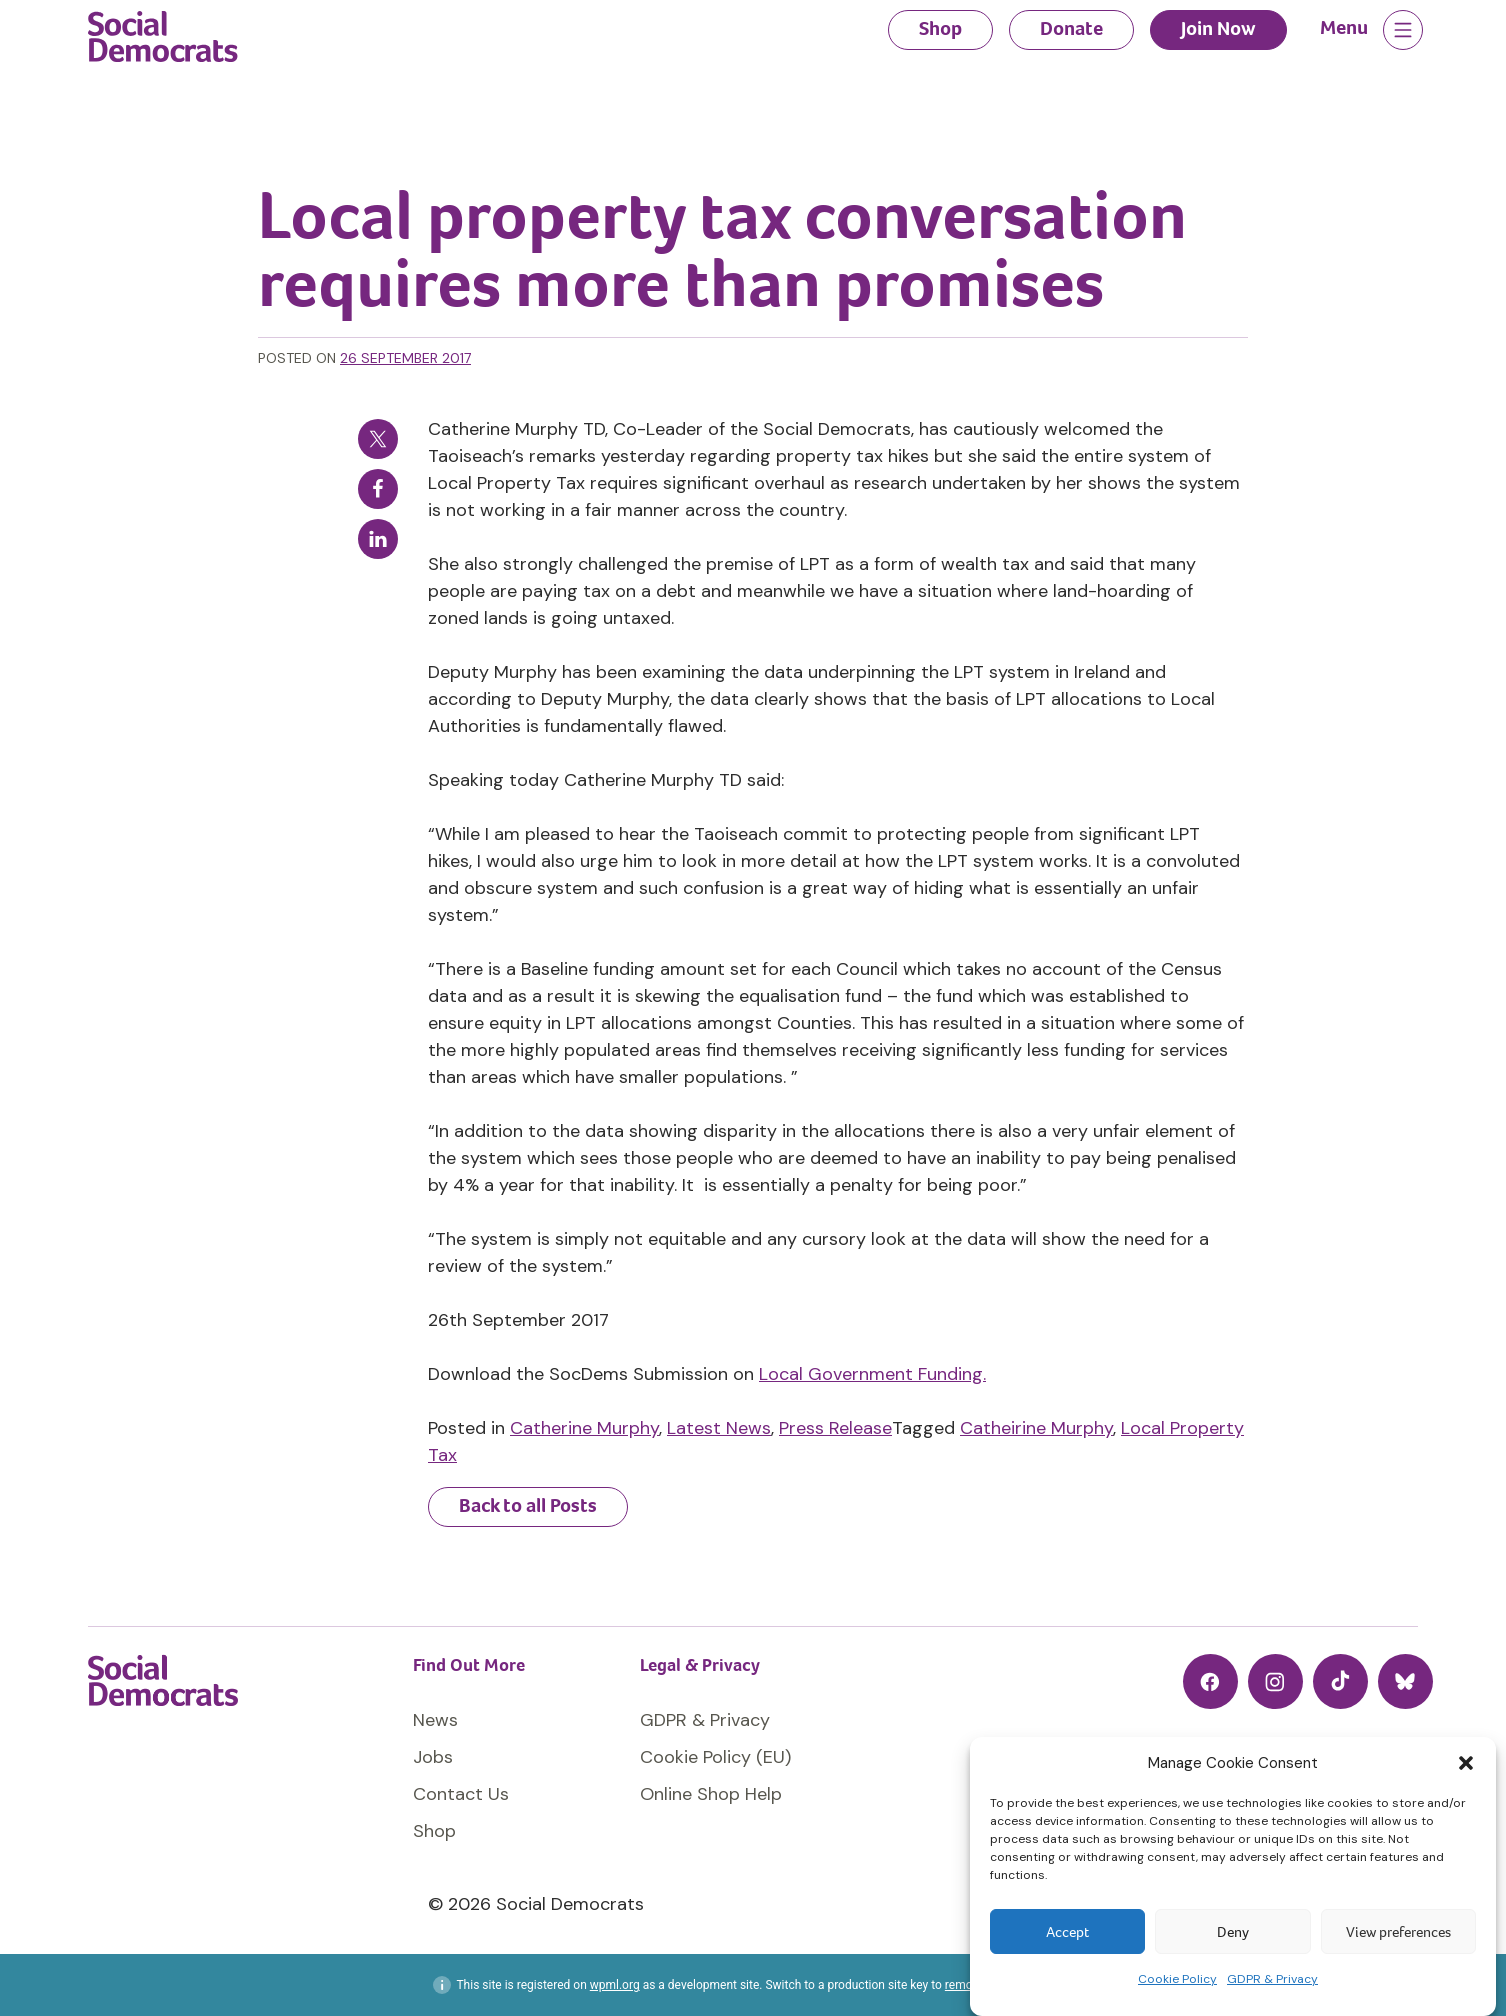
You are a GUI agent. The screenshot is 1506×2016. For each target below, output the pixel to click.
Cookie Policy (1177, 1979)
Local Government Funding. (872, 1374)
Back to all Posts (528, 1505)
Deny (1233, 1932)
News (435, 1720)
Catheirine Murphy (1036, 1428)
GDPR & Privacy (1272, 1979)
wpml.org (615, 1985)
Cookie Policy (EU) (715, 1757)
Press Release (835, 1428)
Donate (1071, 28)
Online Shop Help (711, 1794)
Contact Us (461, 1794)
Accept (1067, 1932)
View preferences (1398, 1932)
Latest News (719, 1428)
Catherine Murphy (584, 1428)
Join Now (1218, 28)
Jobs (433, 1757)
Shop (940, 28)
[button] (1466, 1763)
